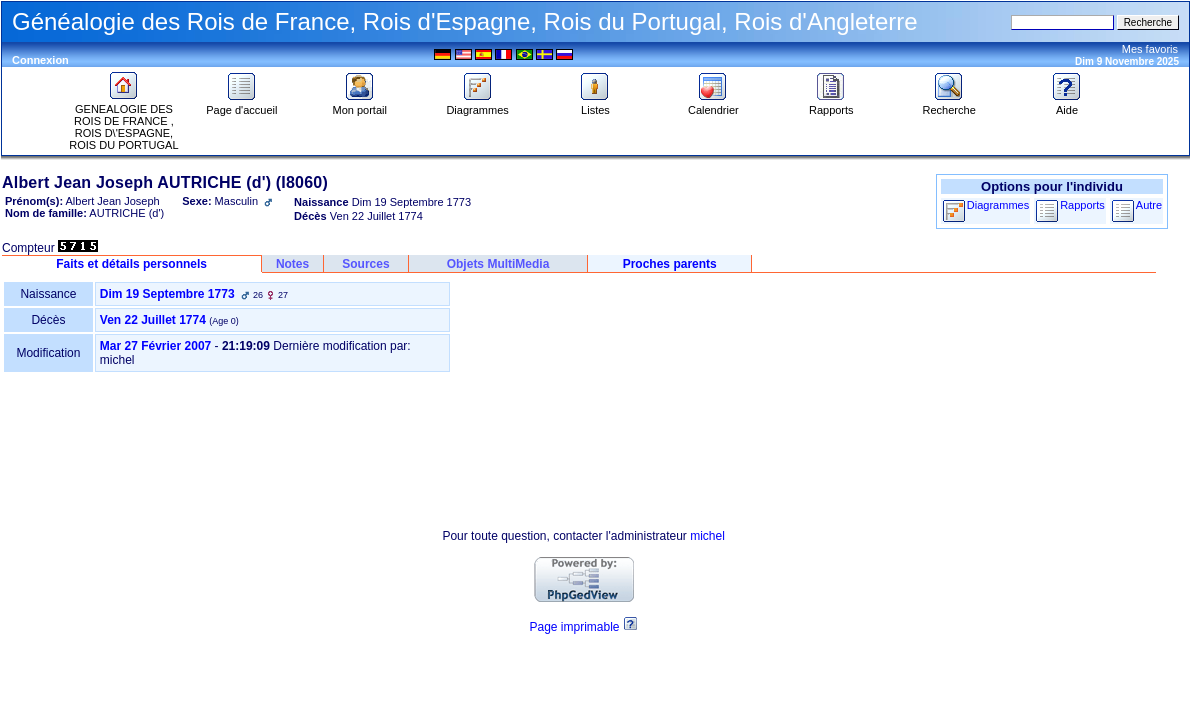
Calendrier (713, 105)
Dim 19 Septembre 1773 (167, 294)
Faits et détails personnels (131, 264)
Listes (595, 105)
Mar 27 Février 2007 (155, 346)
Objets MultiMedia (498, 264)
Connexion (40, 60)
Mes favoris (1150, 49)
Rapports (831, 105)
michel (707, 536)
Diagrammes (477, 105)
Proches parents (670, 264)
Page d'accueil (241, 105)
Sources (365, 264)
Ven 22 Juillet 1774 (153, 320)
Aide (1067, 105)
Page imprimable (574, 627)
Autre (1149, 205)
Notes (292, 264)
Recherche (949, 105)
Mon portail (360, 105)
